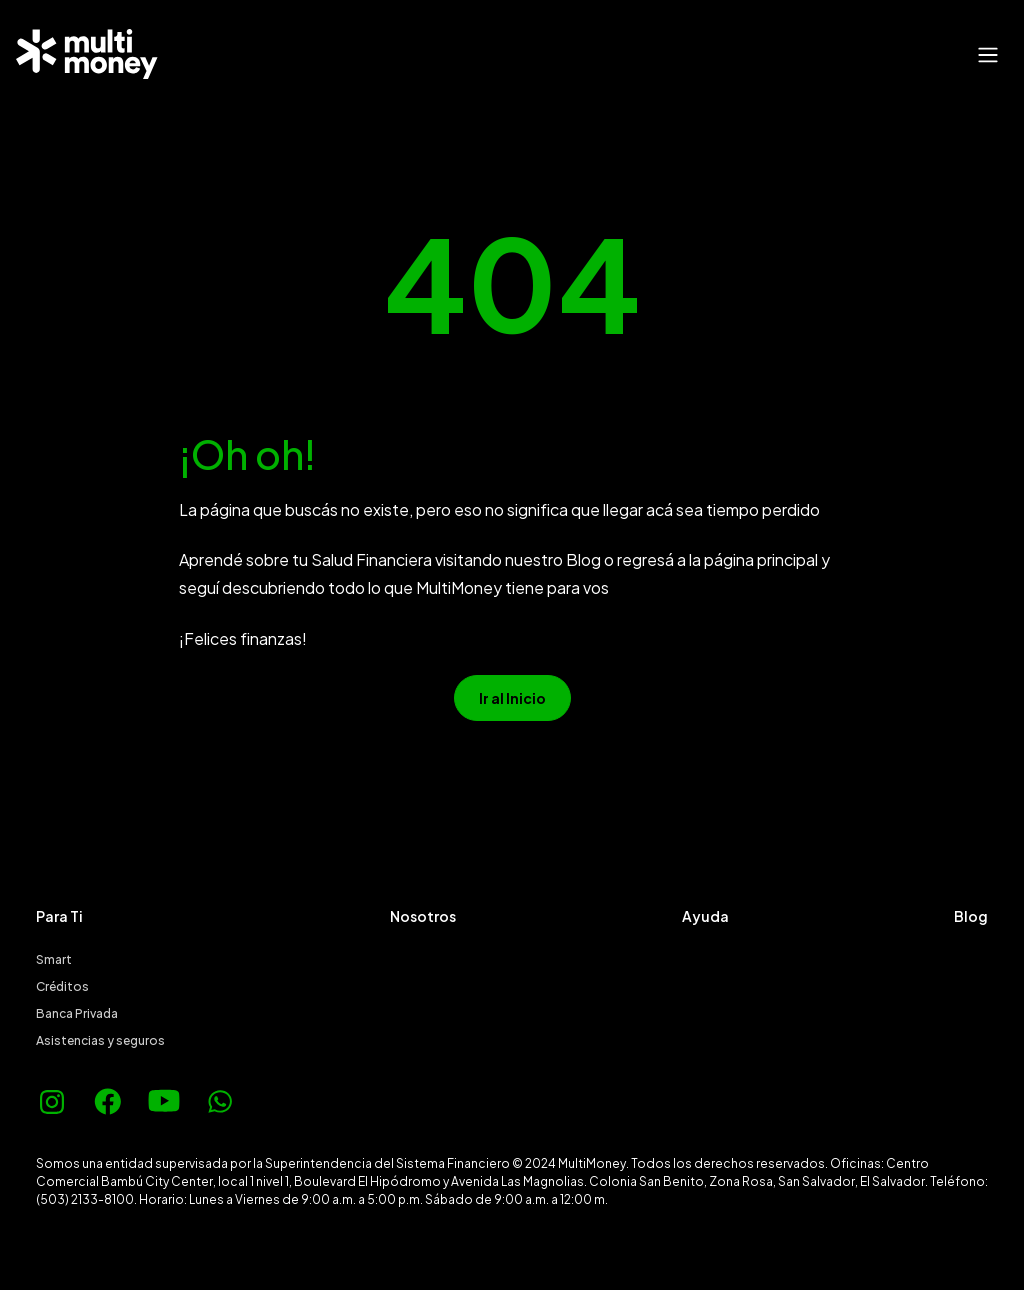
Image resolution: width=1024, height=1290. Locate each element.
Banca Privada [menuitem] (77, 1013)
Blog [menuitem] (971, 916)
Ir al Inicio (512, 698)
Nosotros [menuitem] (423, 916)
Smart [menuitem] (54, 959)
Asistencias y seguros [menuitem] (100, 1040)
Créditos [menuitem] (62, 986)
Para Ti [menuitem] (59, 916)
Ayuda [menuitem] (705, 916)
